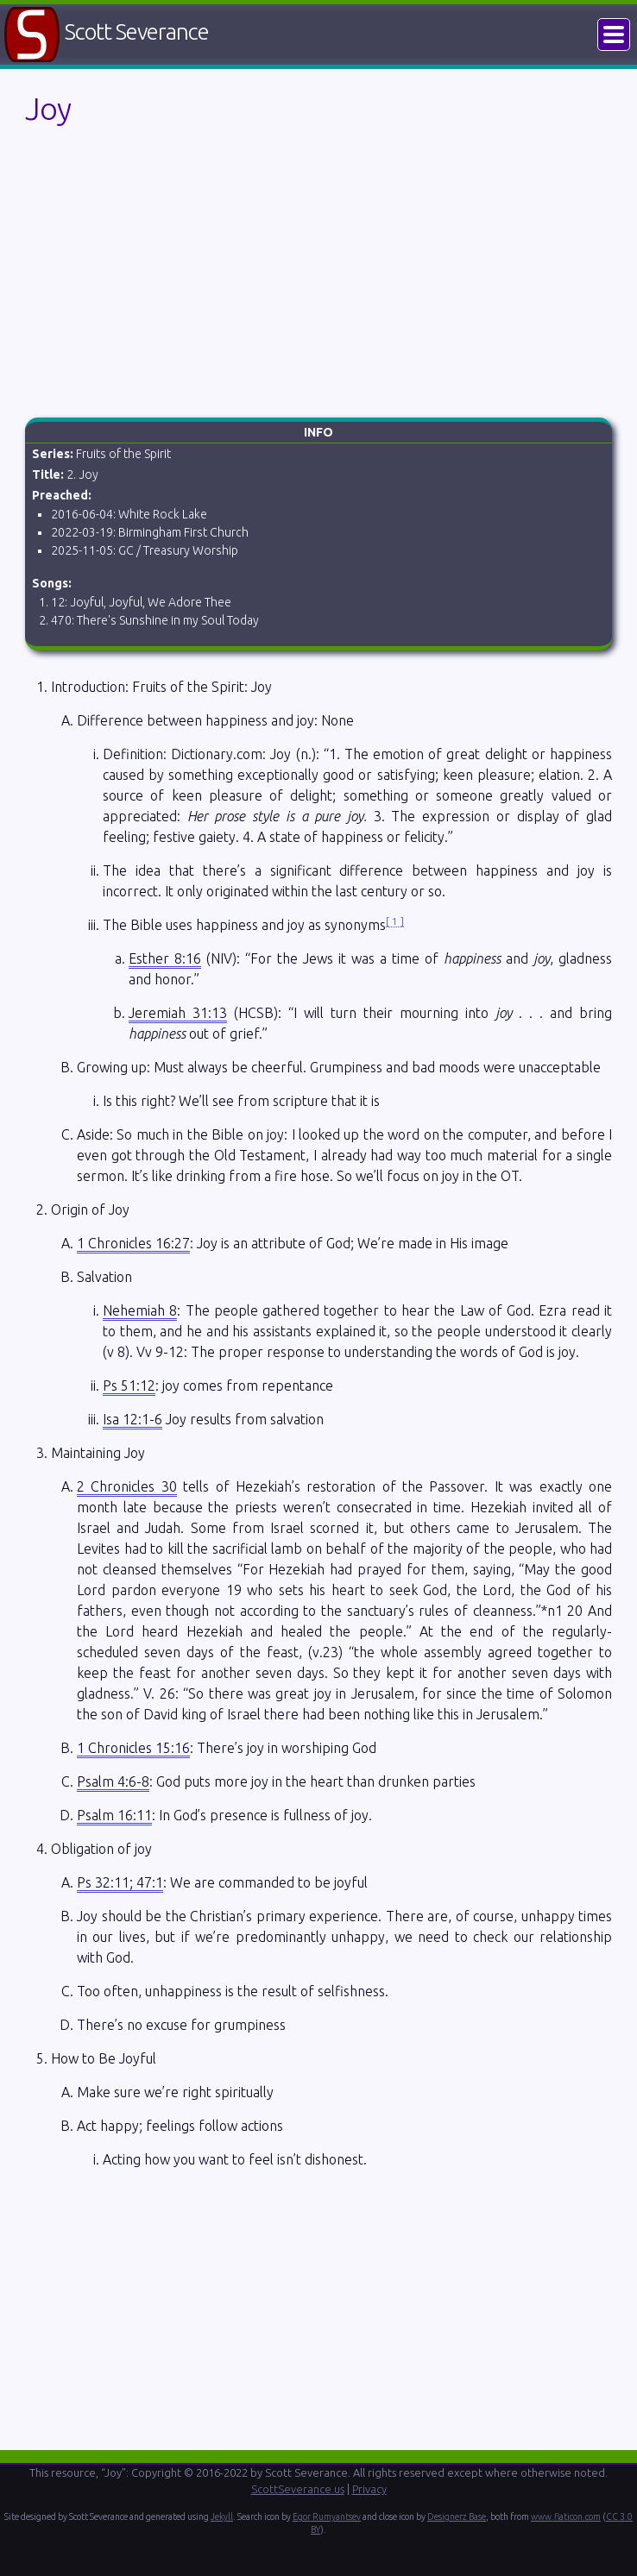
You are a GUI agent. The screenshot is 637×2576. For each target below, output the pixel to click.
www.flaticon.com (566, 2516)
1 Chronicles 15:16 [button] (133, 1748)
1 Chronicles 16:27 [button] (133, 1243)
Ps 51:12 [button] (129, 1385)
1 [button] (395, 921)
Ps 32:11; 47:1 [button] (120, 1882)
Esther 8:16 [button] (165, 958)
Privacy (369, 2489)
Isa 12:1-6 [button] (132, 1419)
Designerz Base (456, 2516)
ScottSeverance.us (297, 2489)
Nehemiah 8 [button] (140, 1310)
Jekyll (222, 2516)
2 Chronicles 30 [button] (127, 1486)
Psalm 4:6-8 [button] (113, 1781)
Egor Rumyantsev (327, 2516)
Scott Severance (137, 31)
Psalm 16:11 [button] (114, 1815)
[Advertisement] (318, 275)
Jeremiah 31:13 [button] (178, 1013)
